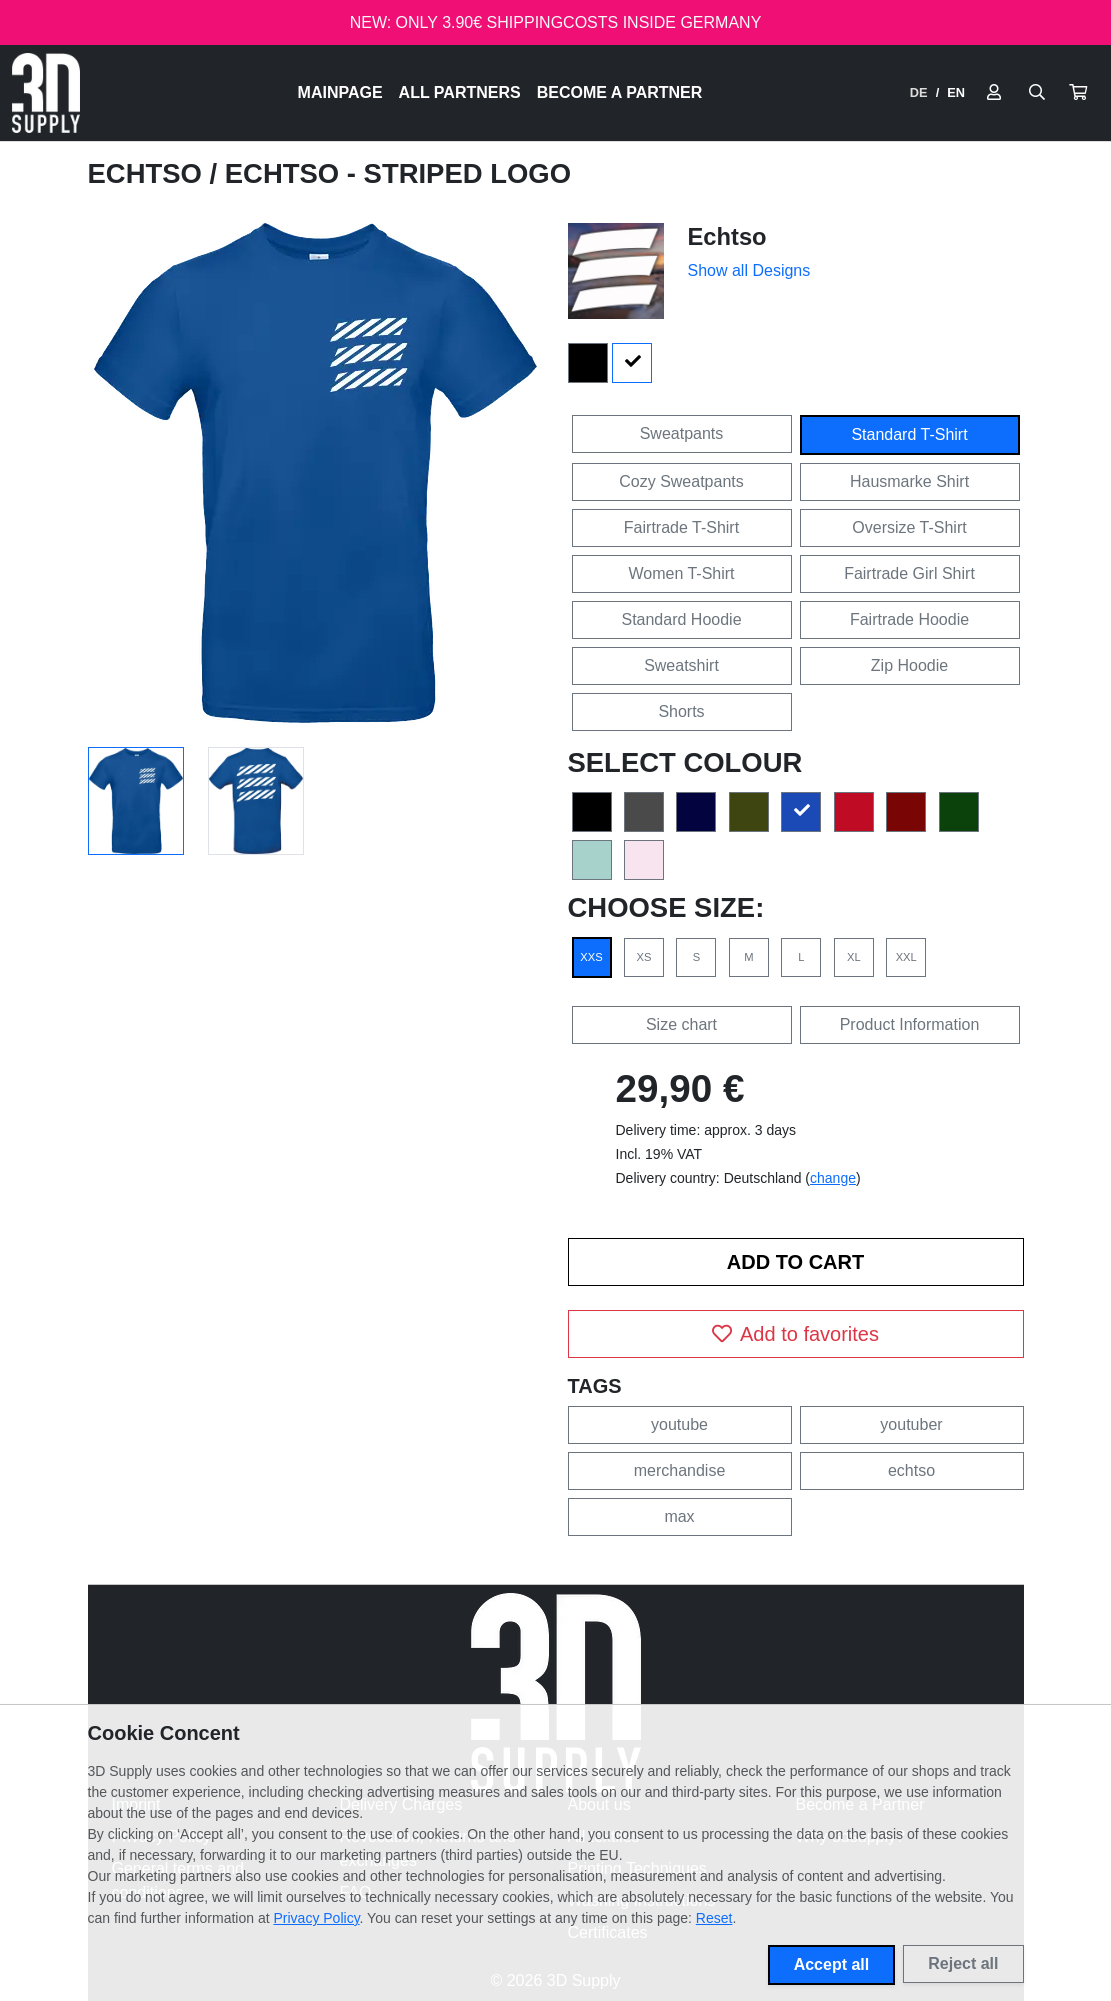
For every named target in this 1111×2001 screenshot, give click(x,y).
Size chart (681, 1024)
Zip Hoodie (909, 665)
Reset (714, 1918)
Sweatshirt (681, 665)
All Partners (460, 92)
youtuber (911, 1424)
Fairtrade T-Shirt (681, 527)
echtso (911, 1470)
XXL (906, 957)
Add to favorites (795, 1334)
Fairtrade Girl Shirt (909, 573)
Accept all (832, 1964)
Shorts (681, 711)
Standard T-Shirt (909, 434)
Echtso (149, 173)
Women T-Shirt (681, 573)
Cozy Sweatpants (681, 481)
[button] (1078, 93)
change (833, 1178)
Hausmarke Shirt (909, 481)
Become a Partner (620, 92)
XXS (591, 957)
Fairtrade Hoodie (909, 619)
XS (643, 957)
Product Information (910, 1024)
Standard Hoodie (681, 619)
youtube (679, 1424)
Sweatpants (682, 433)
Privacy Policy (317, 1918)
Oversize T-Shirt (909, 527)
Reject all (963, 1963)
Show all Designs (749, 270)
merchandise (680, 1470)
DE (919, 92)
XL (854, 957)
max (679, 1516)
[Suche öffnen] (1037, 93)
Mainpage (340, 92)
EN (956, 92)
